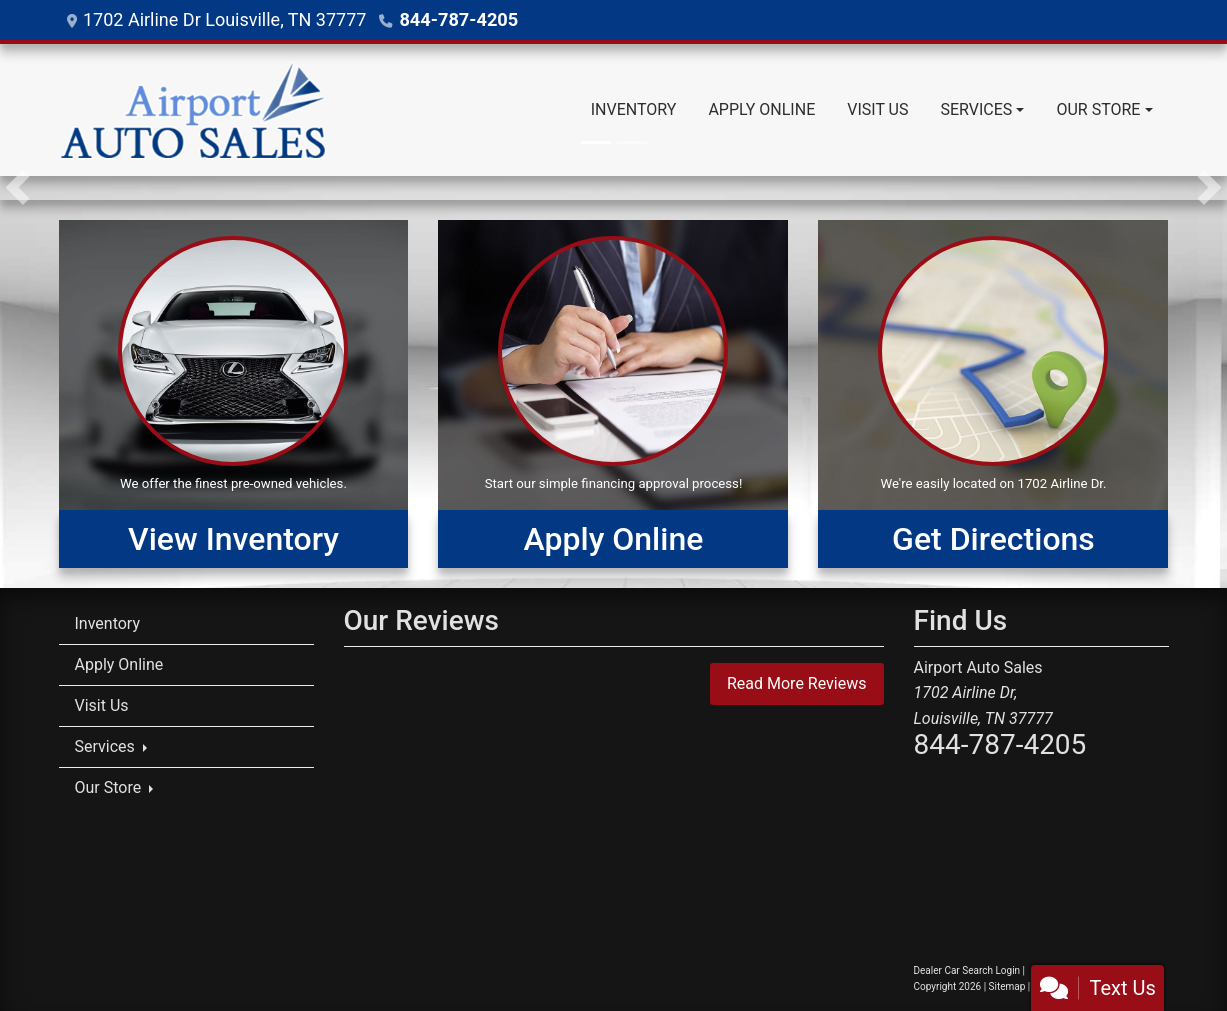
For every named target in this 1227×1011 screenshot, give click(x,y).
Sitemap (1007, 986)
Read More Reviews (797, 683)
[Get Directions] (993, 394)
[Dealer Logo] (193, 110)
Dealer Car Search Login (967, 970)
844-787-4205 (457, 19)
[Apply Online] (613, 394)
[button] (17, 188)
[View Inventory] (234, 394)
